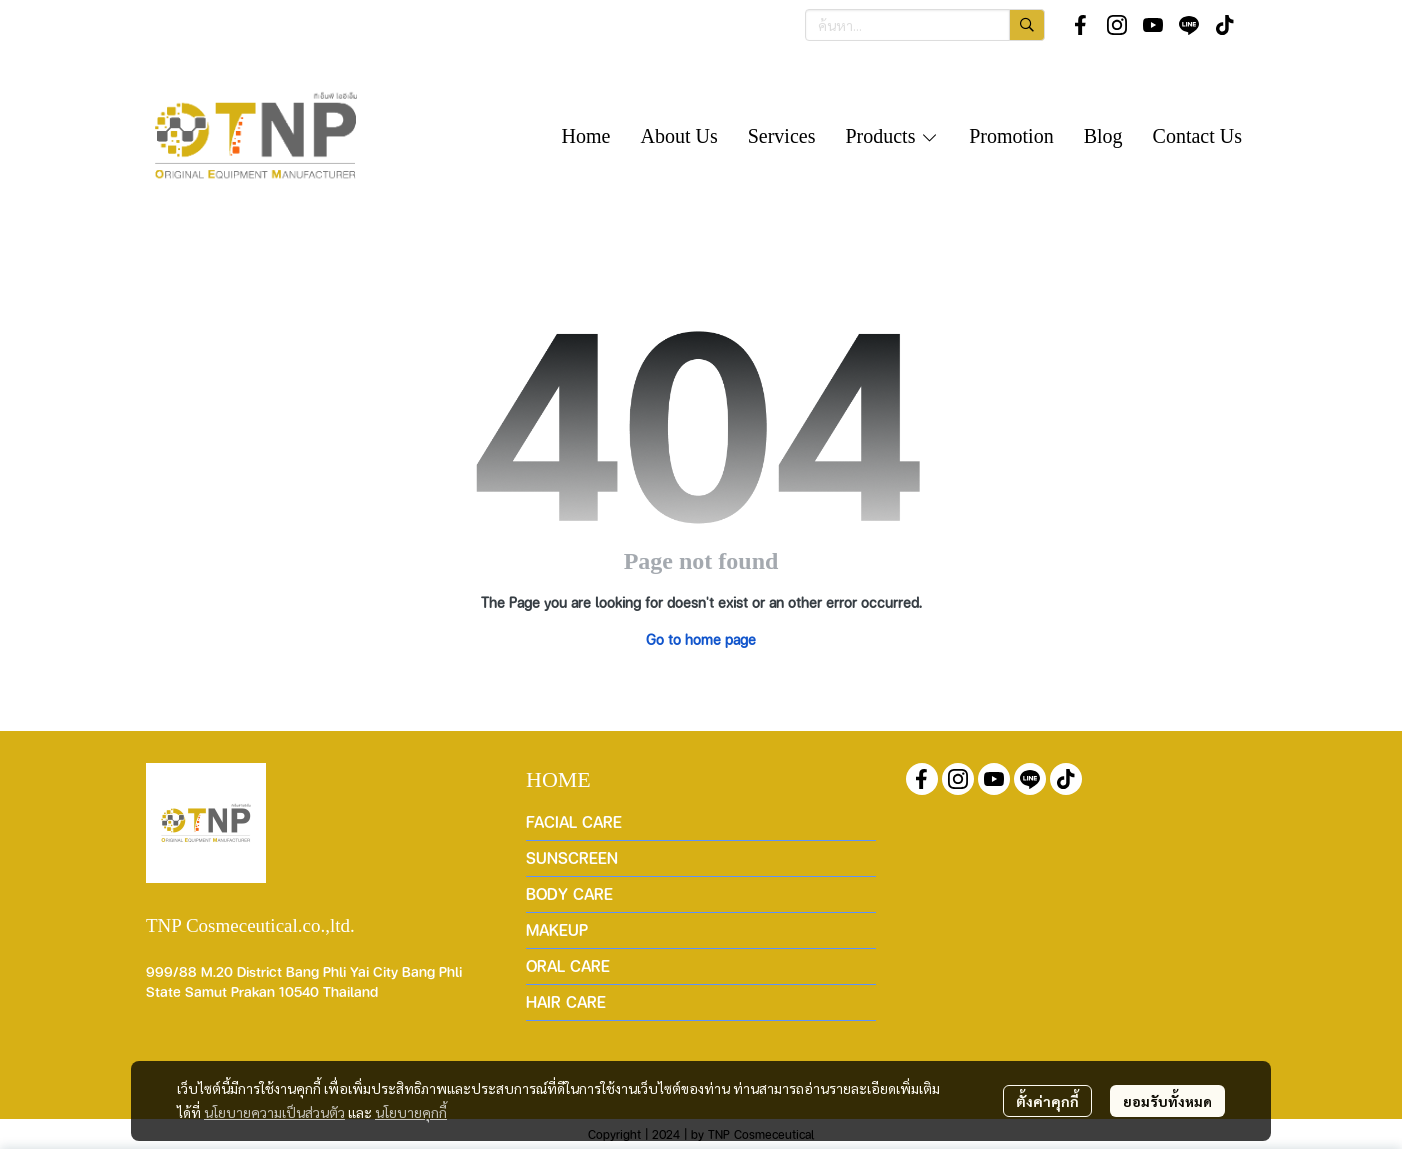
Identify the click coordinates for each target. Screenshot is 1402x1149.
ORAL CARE (568, 965)
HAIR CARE (566, 1001)
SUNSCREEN (572, 857)
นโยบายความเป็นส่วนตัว (274, 1112)
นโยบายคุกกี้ (411, 1112)
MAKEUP (557, 929)
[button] (925, 25)
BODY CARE (569, 893)
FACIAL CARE (574, 821)
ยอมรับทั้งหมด (1167, 1101)
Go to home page (701, 639)
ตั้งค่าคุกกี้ (1047, 1101)
